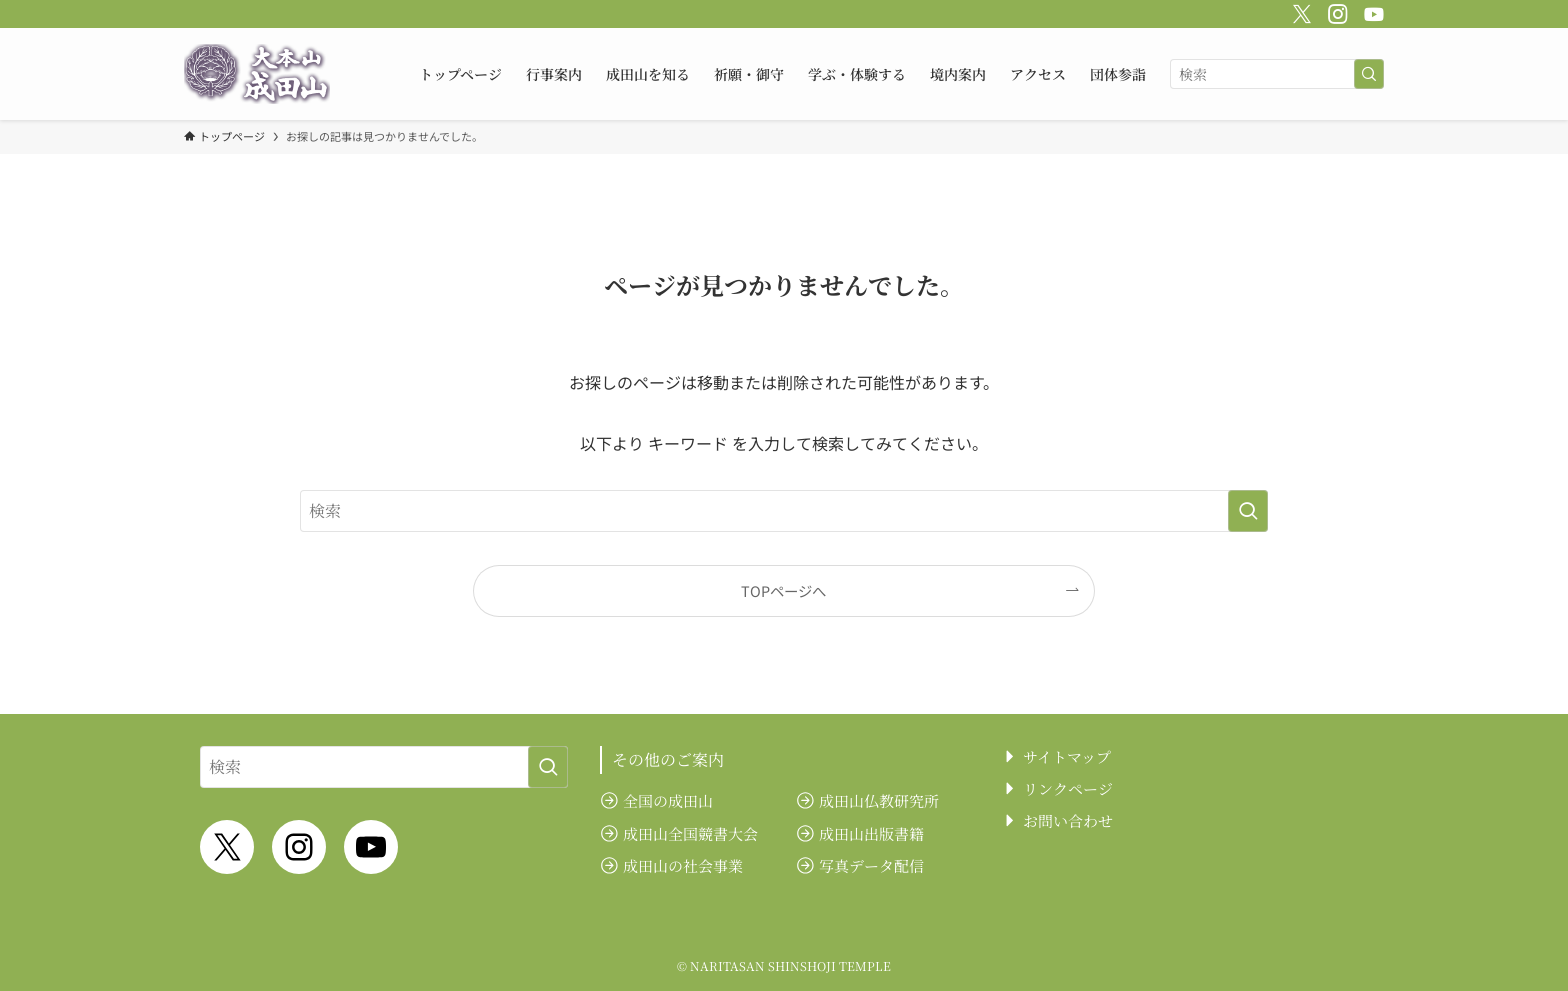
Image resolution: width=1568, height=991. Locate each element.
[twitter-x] (1299, 11)
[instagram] (1335, 11)
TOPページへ (783, 590)
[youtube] (1371, 11)
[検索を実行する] (1369, 74)
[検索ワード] (1277, 74)
